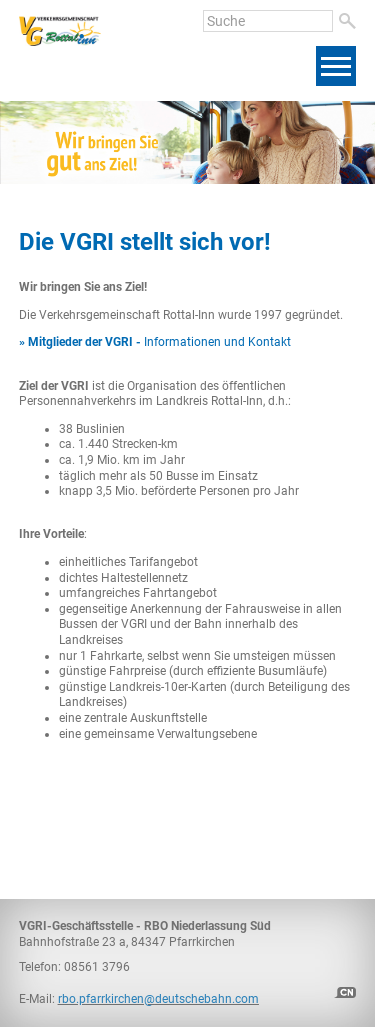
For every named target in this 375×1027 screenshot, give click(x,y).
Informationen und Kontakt (155, 342)
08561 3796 (97, 967)
